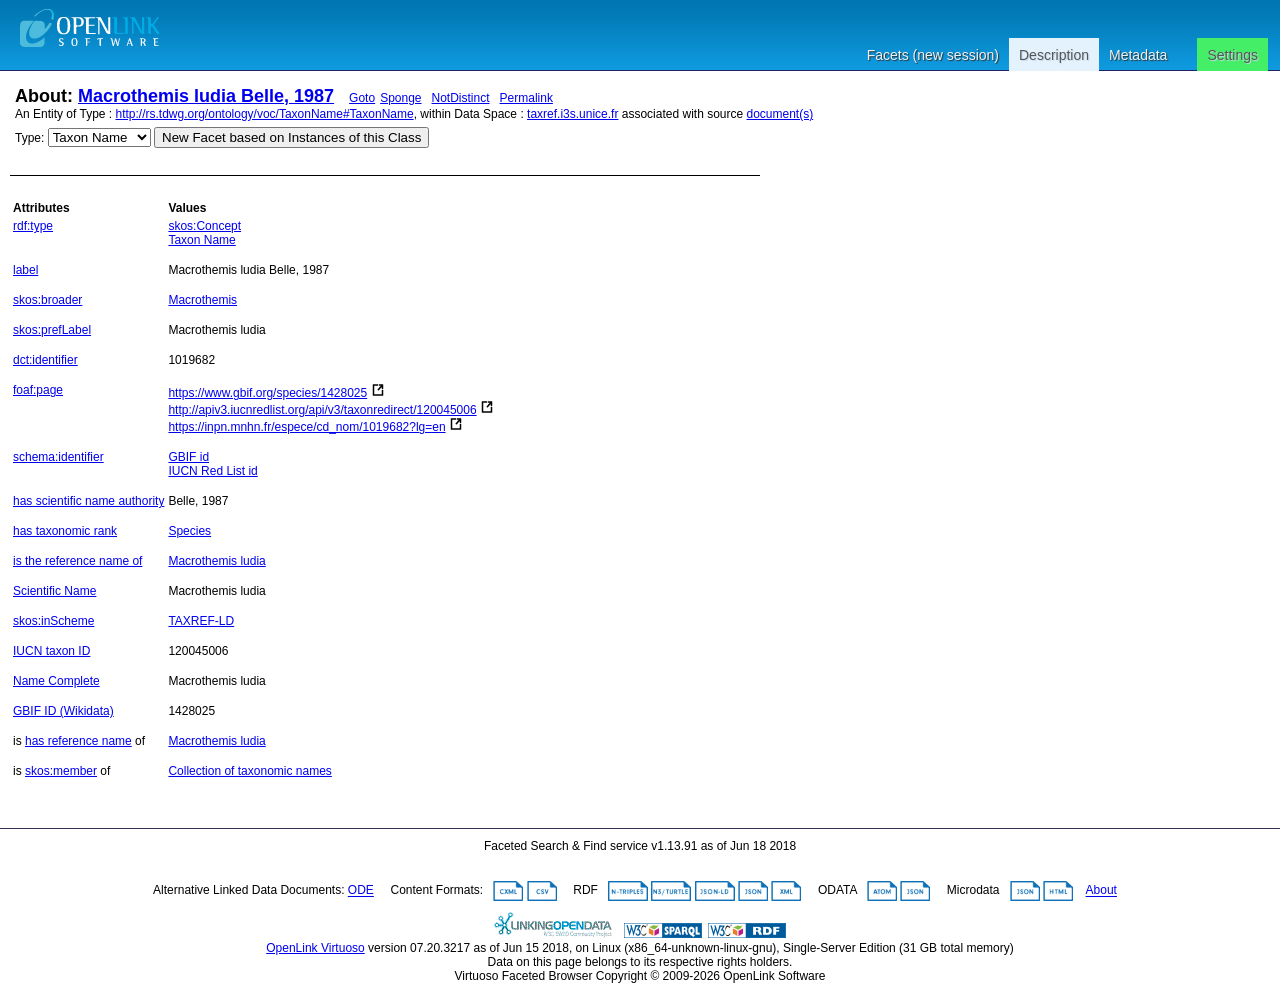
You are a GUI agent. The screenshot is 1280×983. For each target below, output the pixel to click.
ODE (361, 891)
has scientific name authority (88, 501)
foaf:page (38, 390)
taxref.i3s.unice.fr (572, 114)
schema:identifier (58, 457)
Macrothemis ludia (216, 561)
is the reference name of (77, 561)
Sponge (400, 98)
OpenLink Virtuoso (315, 948)
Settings (1232, 55)
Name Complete (56, 681)
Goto (362, 98)
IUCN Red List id (212, 471)
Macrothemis (202, 300)
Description (1054, 55)
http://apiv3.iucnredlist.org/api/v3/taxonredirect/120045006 (322, 410)
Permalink (526, 98)
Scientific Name (54, 591)
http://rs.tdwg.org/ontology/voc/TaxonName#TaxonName (265, 114)
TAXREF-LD (201, 621)
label (25, 270)
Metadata (1138, 55)
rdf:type (33, 226)
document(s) (779, 114)
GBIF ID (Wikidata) (63, 711)
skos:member (61, 771)
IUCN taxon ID (51, 651)
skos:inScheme (53, 621)
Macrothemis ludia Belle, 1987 (206, 96)
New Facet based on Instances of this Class (291, 137)
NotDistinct (461, 98)
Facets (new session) (933, 55)
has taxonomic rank (65, 531)
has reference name (78, 741)
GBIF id (188, 457)
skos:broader (47, 300)
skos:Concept (204, 226)
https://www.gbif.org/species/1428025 (267, 393)
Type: (29, 138)
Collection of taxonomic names (249, 771)
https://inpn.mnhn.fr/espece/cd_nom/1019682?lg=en (306, 427)
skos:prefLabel (52, 330)
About (1101, 891)
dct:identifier (45, 360)
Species (189, 531)
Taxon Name (201, 240)
